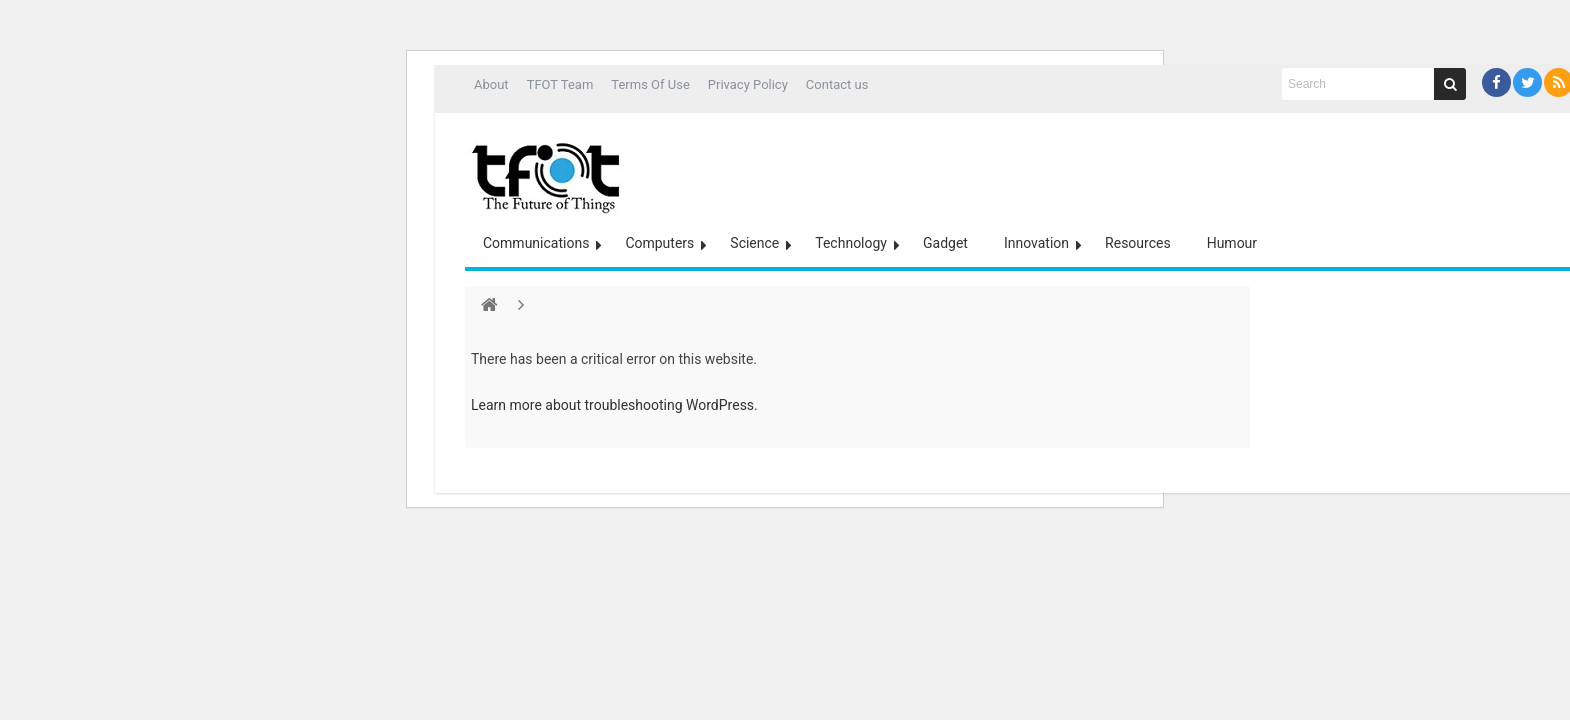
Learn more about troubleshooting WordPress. (614, 405)
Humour (1232, 243)
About (491, 84)
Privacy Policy (748, 84)
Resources (1138, 243)
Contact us (837, 84)
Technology (851, 243)
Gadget (945, 243)
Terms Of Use (650, 84)
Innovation (1036, 243)
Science (754, 243)
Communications (536, 243)
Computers (659, 243)
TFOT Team (560, 84)
